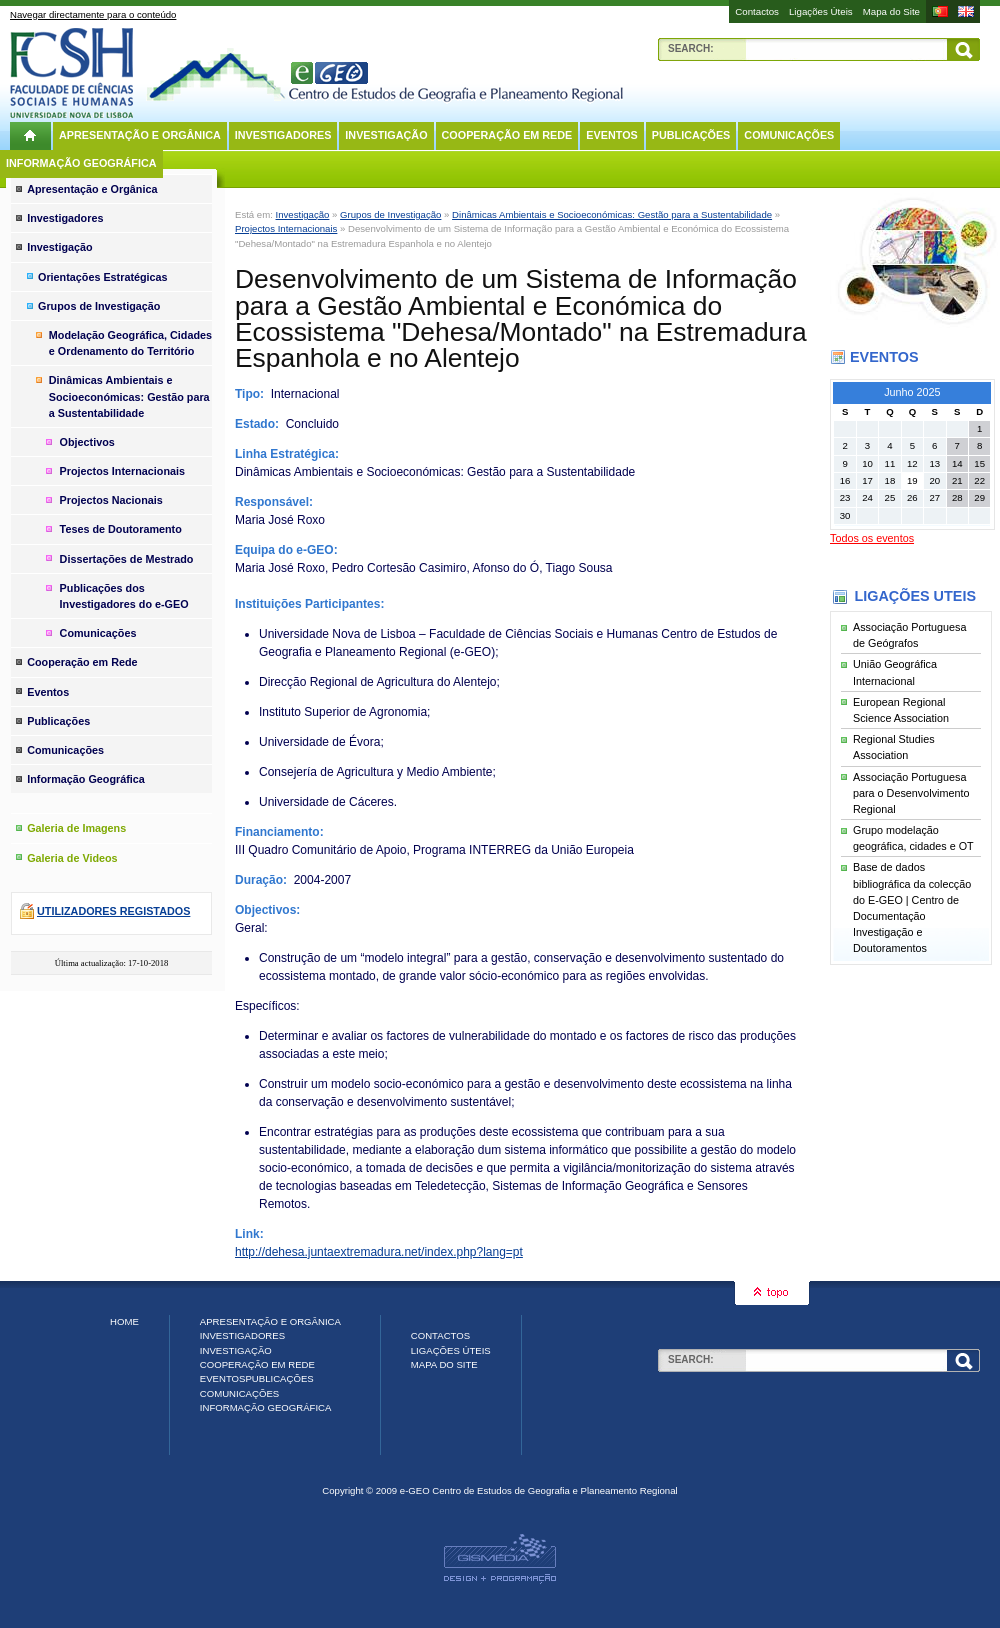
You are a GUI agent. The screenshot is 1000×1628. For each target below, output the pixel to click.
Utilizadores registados (113, 911)
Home (124, 1321)
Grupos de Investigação (390, 214)
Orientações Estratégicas (103, 277)
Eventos (611, 135)
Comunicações (789, 135)
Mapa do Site (891, 11)
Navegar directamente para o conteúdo (93, 14)
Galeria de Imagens (76, 828)
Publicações (691, 135)
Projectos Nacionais (111, 500)
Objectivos (87, 442)
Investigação (386, 135)
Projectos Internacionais (286, 228)
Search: (691, 48)
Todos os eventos (872, 538)
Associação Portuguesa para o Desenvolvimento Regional (911, 793)
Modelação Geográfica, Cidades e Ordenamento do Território (130, 343)
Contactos (757, 11)
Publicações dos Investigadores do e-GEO (124, 596)
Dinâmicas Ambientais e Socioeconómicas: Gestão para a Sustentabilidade (612, 214)
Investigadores (283, 135)
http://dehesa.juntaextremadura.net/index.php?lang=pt (379, 1252)
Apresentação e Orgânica (140, 135)
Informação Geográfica (81, 163)
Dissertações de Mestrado (127, 559)
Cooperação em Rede (507, 135)
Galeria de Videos (72, 858)
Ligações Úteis (821, 11)
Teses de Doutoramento (121, 529)
